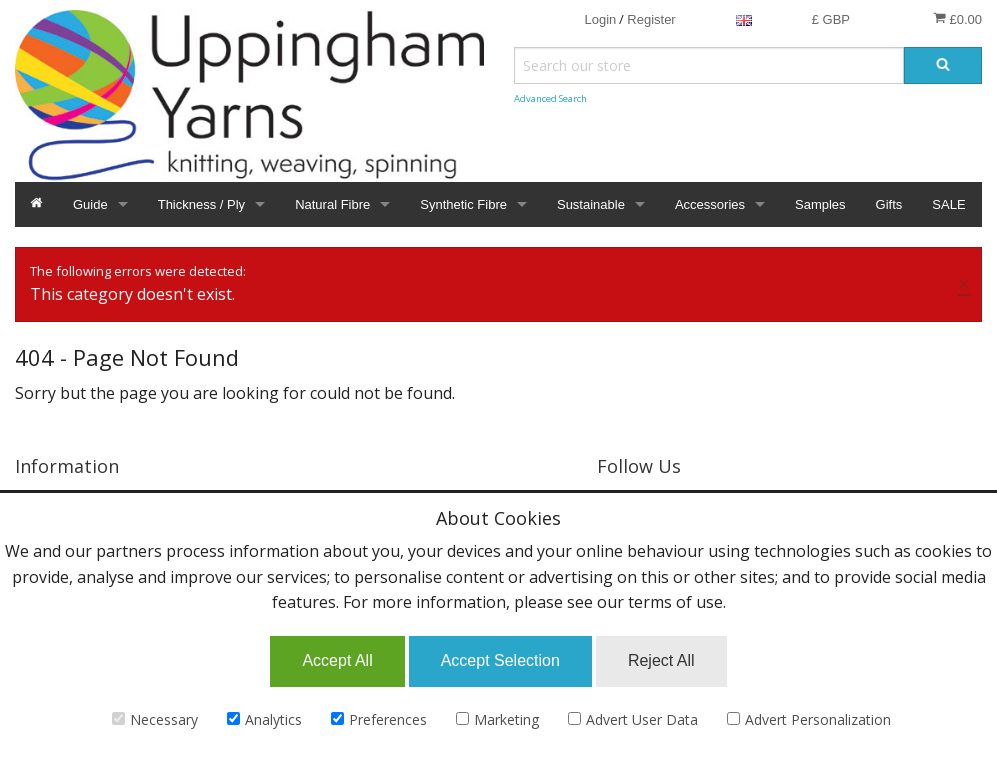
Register (651, 19)
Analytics (264, 719)
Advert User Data (633, 719)
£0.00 (957, 19)
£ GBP (831, 19)
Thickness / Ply (201, 204)
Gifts (889, 204)
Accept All (337, 660)
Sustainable (591, 204)
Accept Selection (500, 660)
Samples (820, 204)
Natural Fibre (332, 204)
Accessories (710, 204)
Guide (90, 204)
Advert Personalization (809, 719)
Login (600, 19)
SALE (948, 204)
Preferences (379, 719)
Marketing (497, 719)
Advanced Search (550, 98)
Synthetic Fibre (463, 204)
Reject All (661, 660)
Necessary (155, 719)
